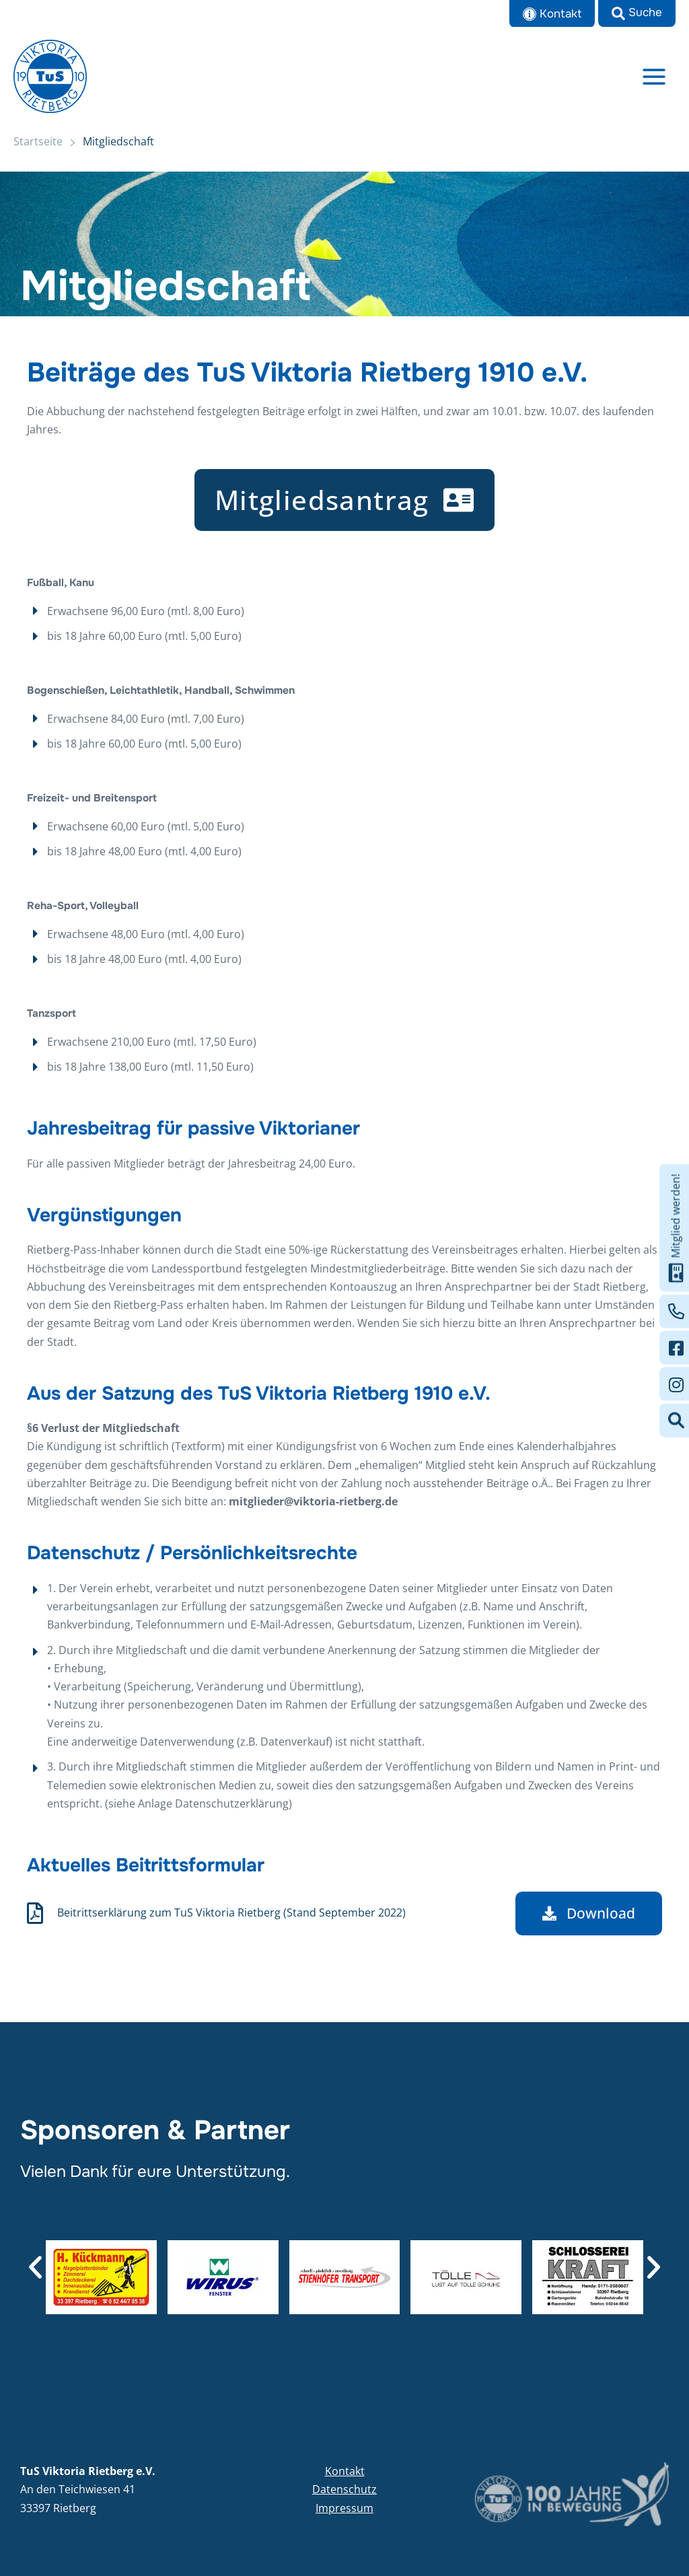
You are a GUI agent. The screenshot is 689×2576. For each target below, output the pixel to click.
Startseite (38, 143)
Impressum (344, 2508)
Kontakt (345, 2471)
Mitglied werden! (676, 1228)
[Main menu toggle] (654, 77)
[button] (637, 13)
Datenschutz (344, 2489)
